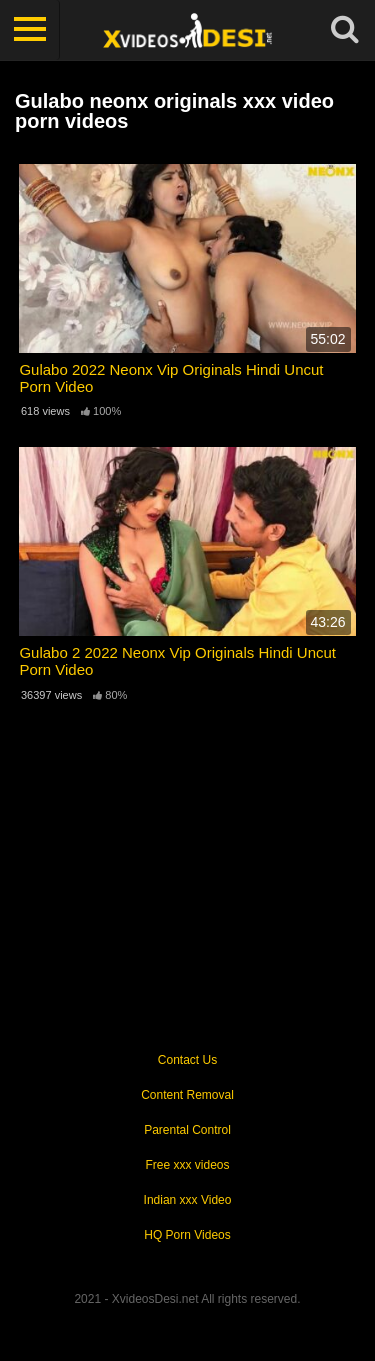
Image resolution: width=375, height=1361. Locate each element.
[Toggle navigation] (30, 30)
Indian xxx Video (188, 1200)
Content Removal (187, 1095)
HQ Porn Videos (187, 1235)
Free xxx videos (187, 1165)
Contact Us (187, 1060)
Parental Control (187, 1130)
